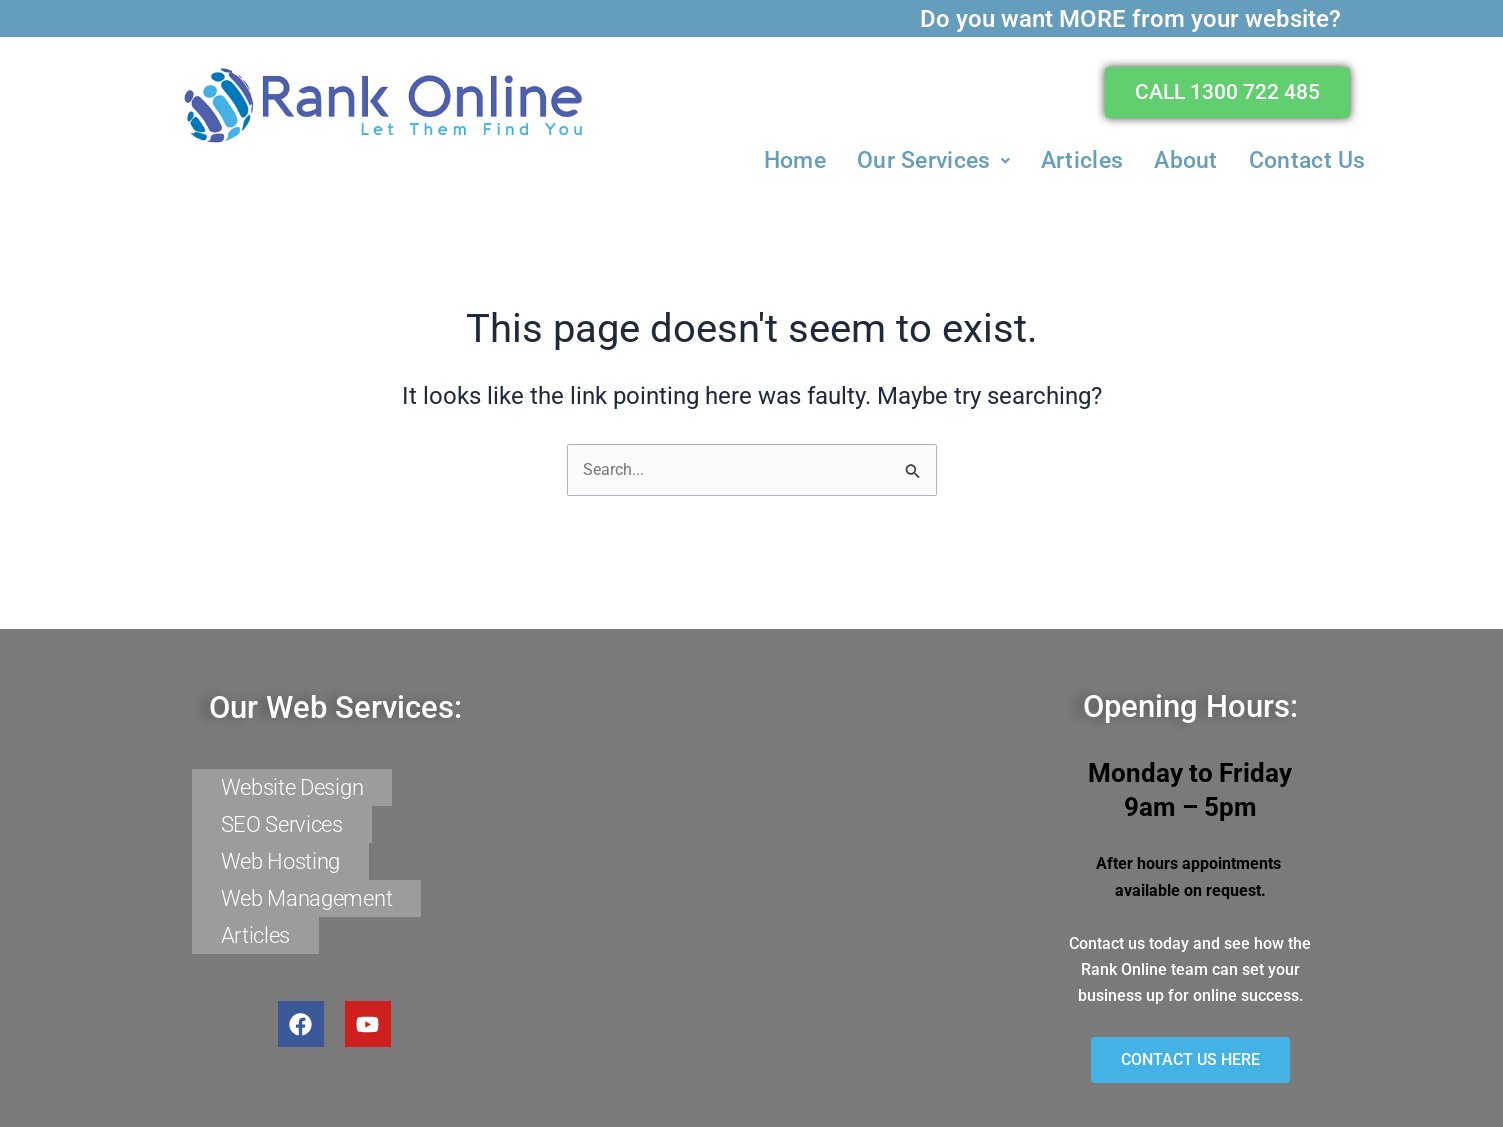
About (1186, 158)
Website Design (292, 797)
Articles (1082, 158)
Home (795, 158)
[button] (933, 158)
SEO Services (282, 829)
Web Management (307, 893)
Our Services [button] (933, 158)
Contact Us (1307, 158)
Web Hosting (281, 861)
